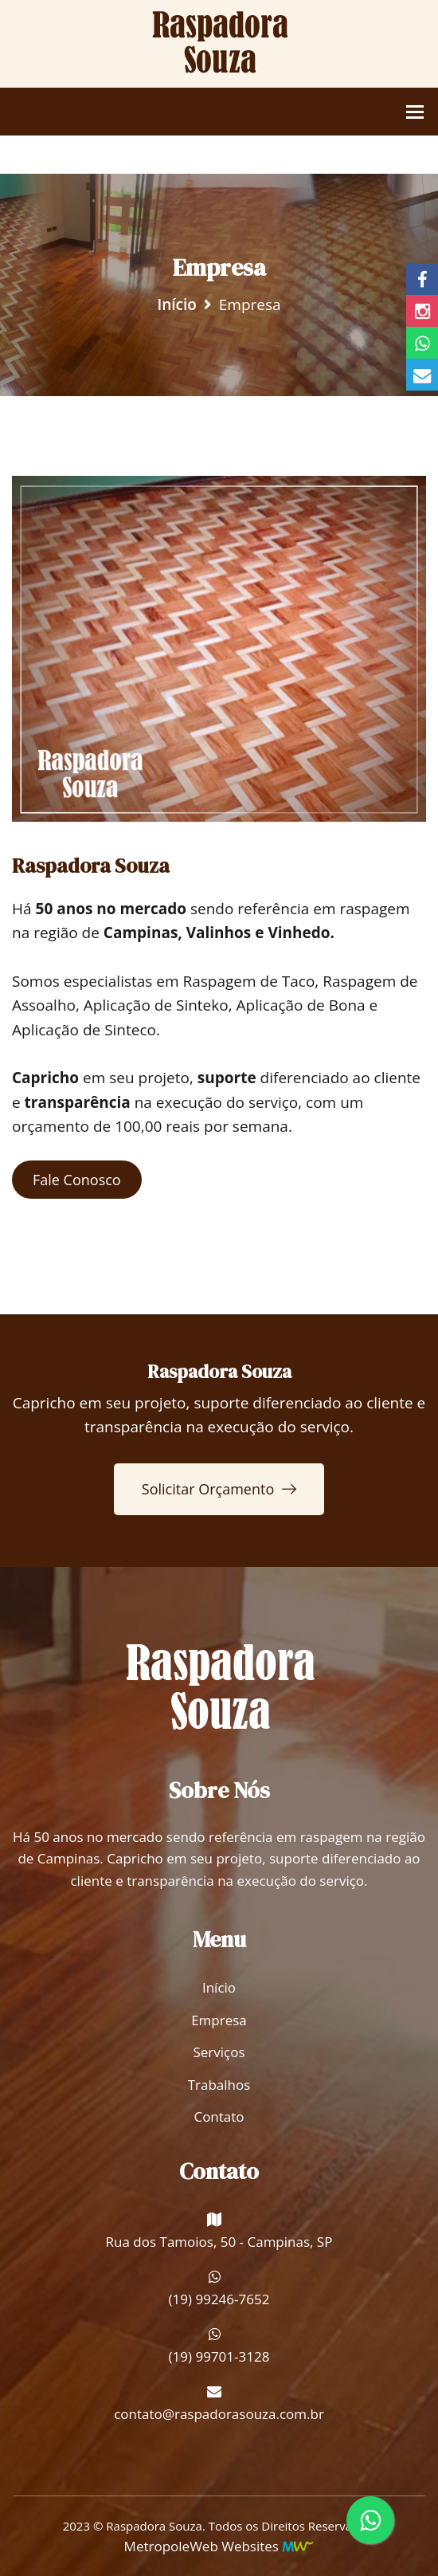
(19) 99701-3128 (219, 2356)
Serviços (218, 2052)
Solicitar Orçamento (219, 1488)
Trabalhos (219, 2084)
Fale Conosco (77, 1179)
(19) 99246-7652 (219, 2299)
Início (177, 304)
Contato (219, 2116)
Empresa (219, 2020)
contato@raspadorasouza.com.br (219, 2414)
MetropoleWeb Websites (201, 2546)
